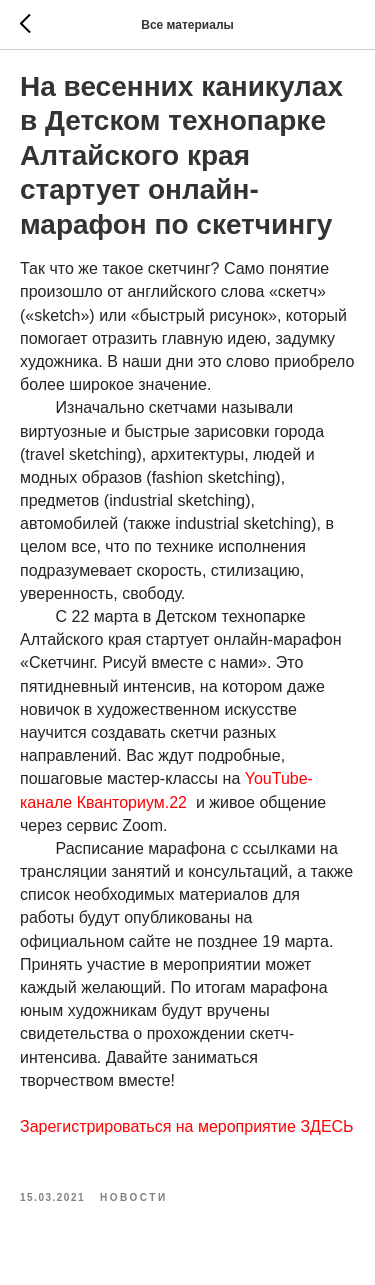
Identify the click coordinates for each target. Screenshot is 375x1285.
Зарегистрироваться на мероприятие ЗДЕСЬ (187, 1126)
